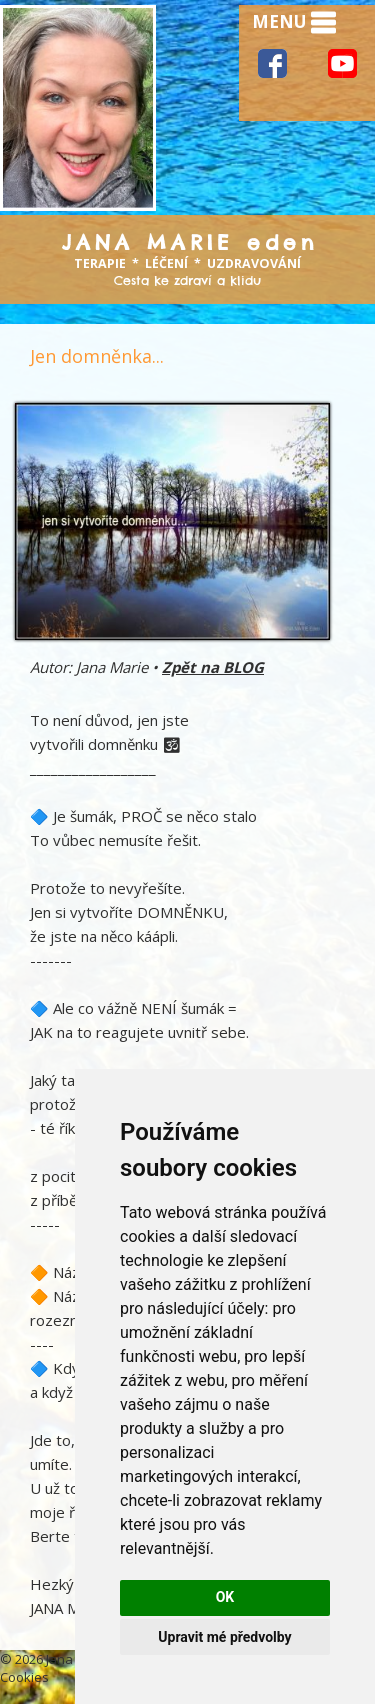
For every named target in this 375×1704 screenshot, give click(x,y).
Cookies (24, 1677)
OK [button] (225, 1597)
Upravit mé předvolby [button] (224, 1637)
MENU (294, 23)
